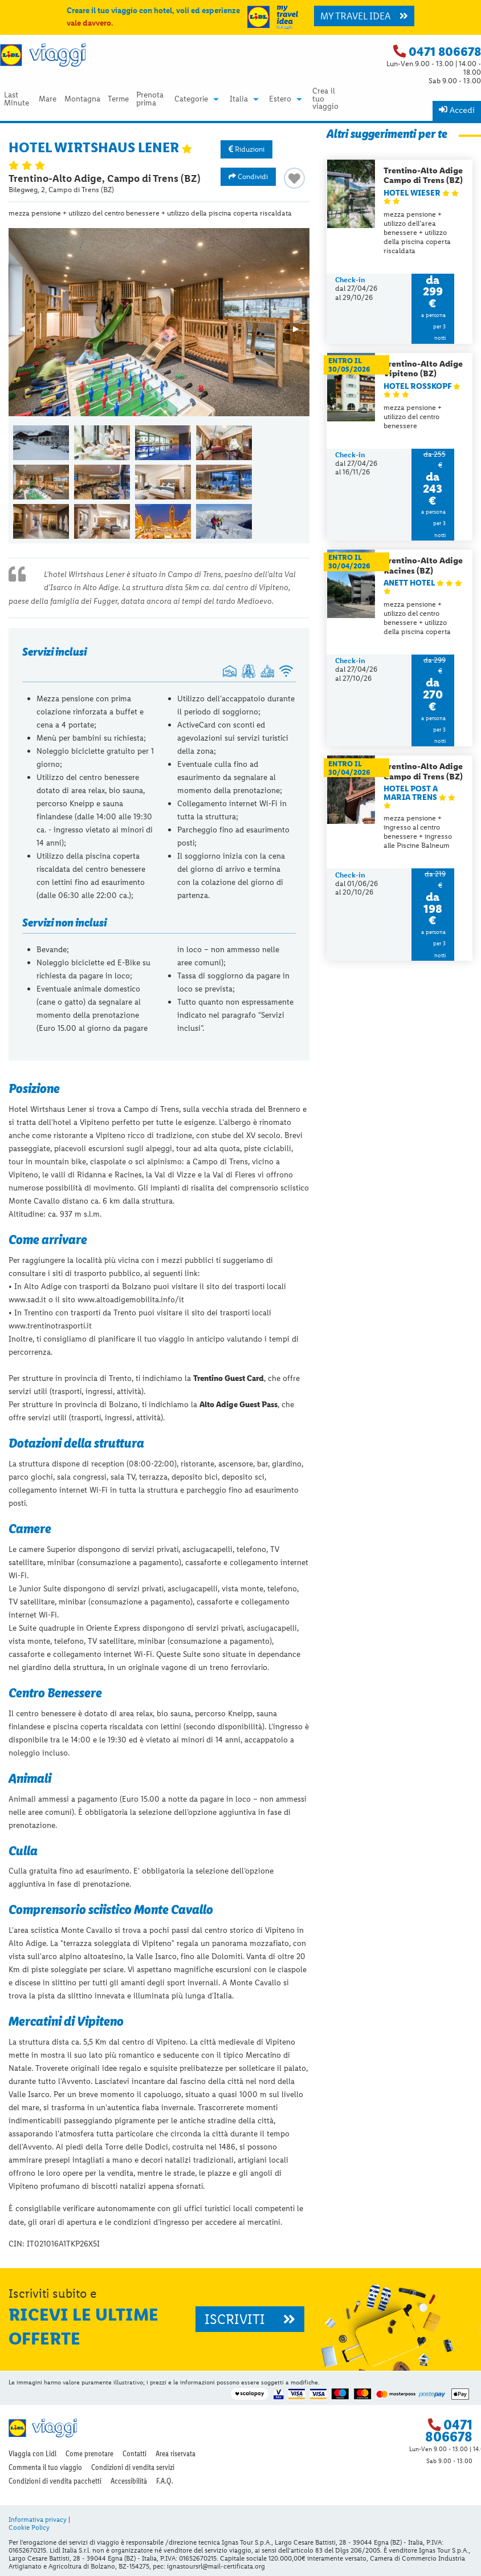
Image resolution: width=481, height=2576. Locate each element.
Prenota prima (150, 99)
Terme (118, 99)
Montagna (82, 99)
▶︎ (301, 332)
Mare (47, 99)
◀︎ (27, 332)
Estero (280, 99)
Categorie (191, 99)
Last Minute (16, 99)
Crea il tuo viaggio (325, 99)
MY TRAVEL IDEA (364, 16)
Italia (239, 99)
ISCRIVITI (250, 2319)
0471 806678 (445, 51)
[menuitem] (17, 99)
